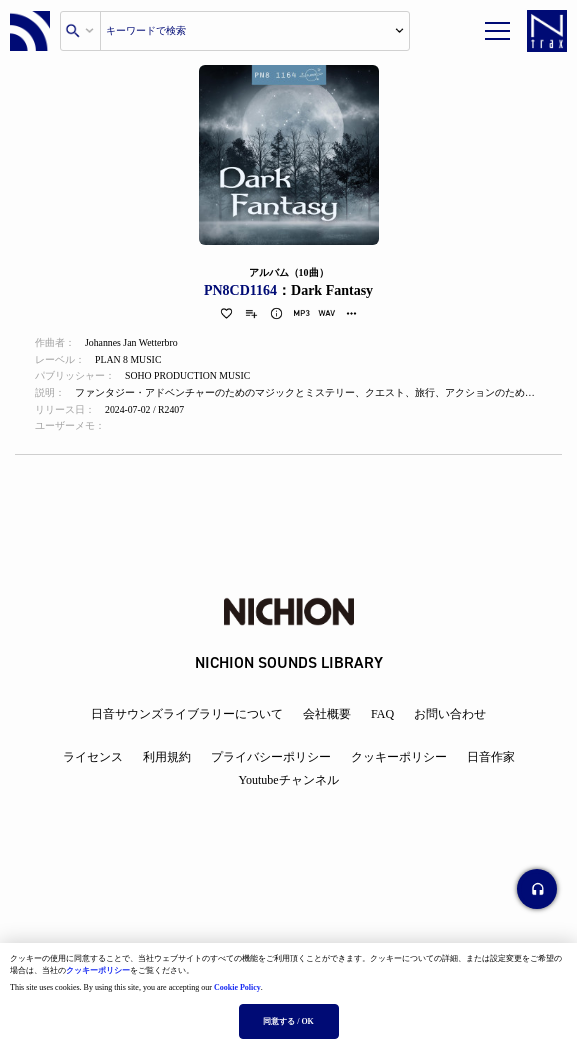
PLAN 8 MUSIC (129, 360)
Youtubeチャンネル (288, 780)
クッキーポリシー (98, 970)
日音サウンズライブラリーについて (187, 714)
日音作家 (491, 757)
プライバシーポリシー (271, 757)
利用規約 (167, 757)
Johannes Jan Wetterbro (132, 343)
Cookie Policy (237, 987)
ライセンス (93, 757)
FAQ (382, 714)
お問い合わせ (450, 714)
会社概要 (327, 714)
